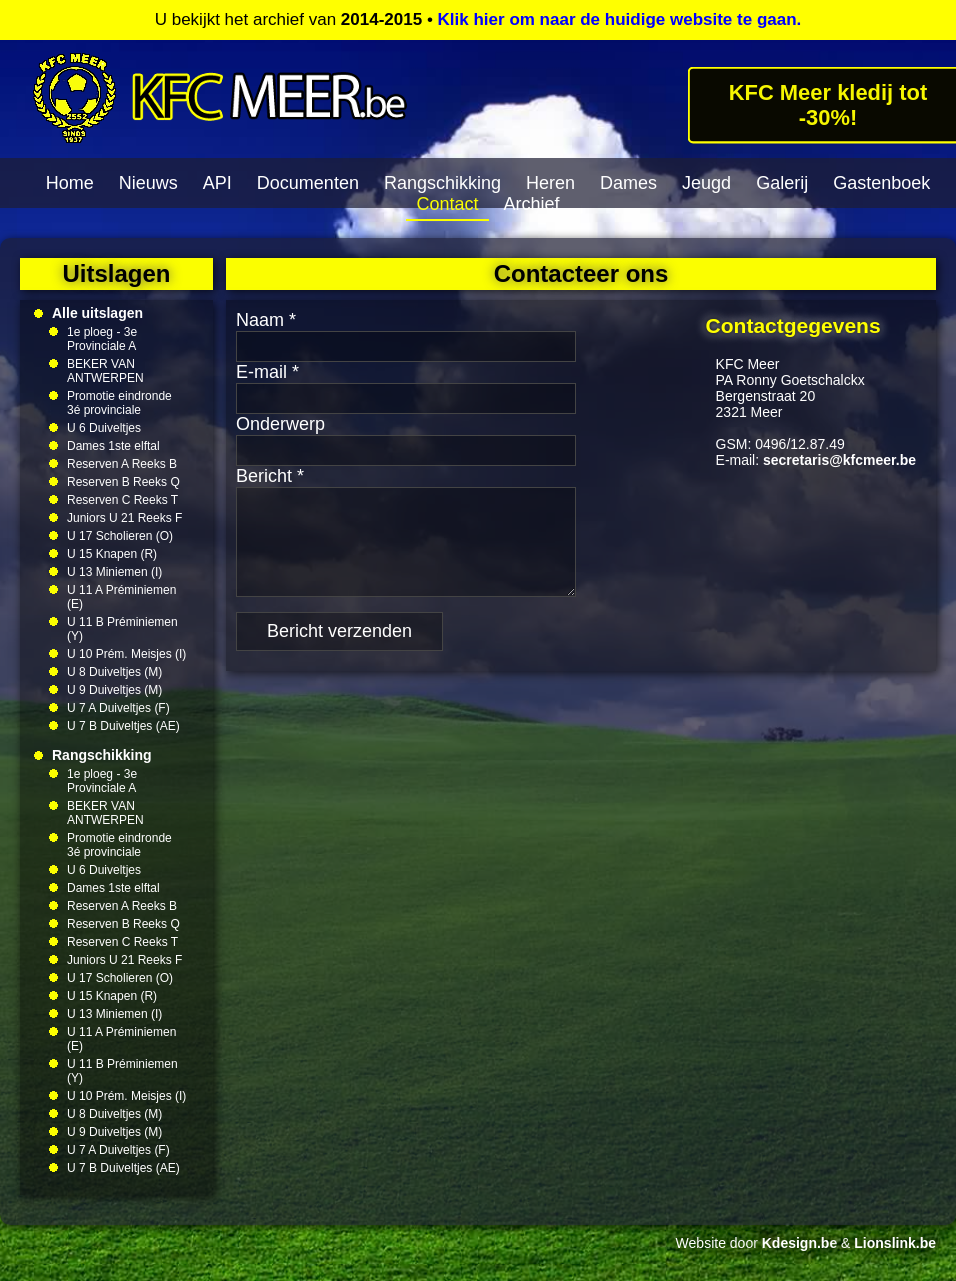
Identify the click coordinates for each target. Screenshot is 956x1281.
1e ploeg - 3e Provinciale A (102, 339)
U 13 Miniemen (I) (114, 572)
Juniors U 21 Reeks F (124, 518)
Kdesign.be (799, 1243)
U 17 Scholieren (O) (120, 536)
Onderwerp (280, 424)
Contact (447, 204)
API (217, 183)
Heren (550, 183)
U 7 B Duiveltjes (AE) (123, 726)
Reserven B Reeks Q (123, 482)
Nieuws (148, 183)
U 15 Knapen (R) (112, 554)
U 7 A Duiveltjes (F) (118, 708)
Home (70, 183)
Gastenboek (881, 183)
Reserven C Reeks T (122, 500)
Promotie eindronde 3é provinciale (119, 403)
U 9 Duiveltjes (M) (114, 690)
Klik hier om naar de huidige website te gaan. (620, 19)
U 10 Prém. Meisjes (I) (126, 654)
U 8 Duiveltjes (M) (114, 672)
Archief (532, 204)
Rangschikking (442, 183)
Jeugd (706, 183)
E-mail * (267, 372)
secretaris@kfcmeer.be (839, 460)
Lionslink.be (895, 1243)
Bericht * (270, 476)
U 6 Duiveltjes (104, 428)
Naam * (266, 320)
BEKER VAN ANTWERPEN (105, 371)
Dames (628, 183)
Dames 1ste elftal (113, 446)
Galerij (782, 183)
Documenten (308, 183)
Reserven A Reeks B (122, 464)
